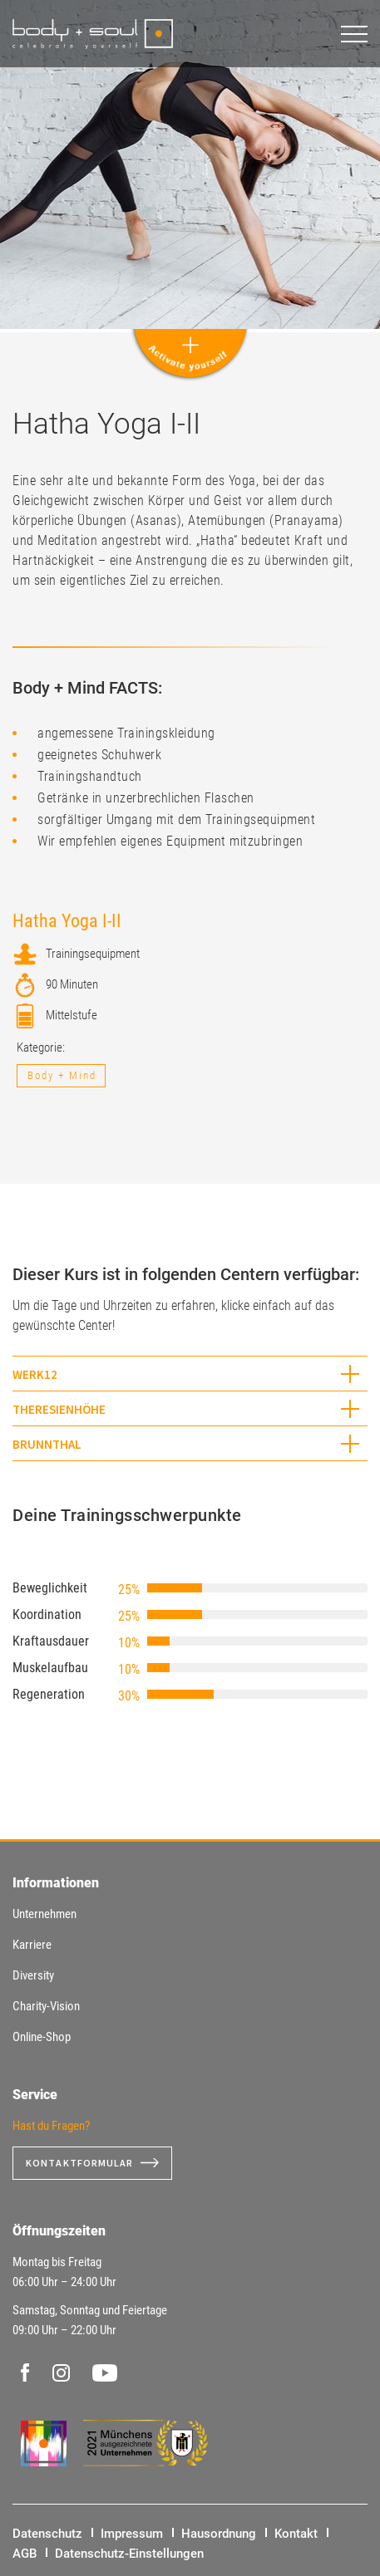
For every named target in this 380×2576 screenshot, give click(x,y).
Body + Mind (61, 1075)
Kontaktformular (80, 2162)
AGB (24, 2553)
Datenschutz (47, 2533)
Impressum (132, 2533)
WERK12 (34, 1374)
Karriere (32, 1944)
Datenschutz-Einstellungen (129, 2553)
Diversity (33, 1975)
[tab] (190, 1374)
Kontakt (296, 2533)
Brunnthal (46, 1444)
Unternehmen (44, 1913)
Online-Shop (41, 2036)
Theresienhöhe (59, 1409)
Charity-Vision (46, 2006)
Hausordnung (218, 2533)
